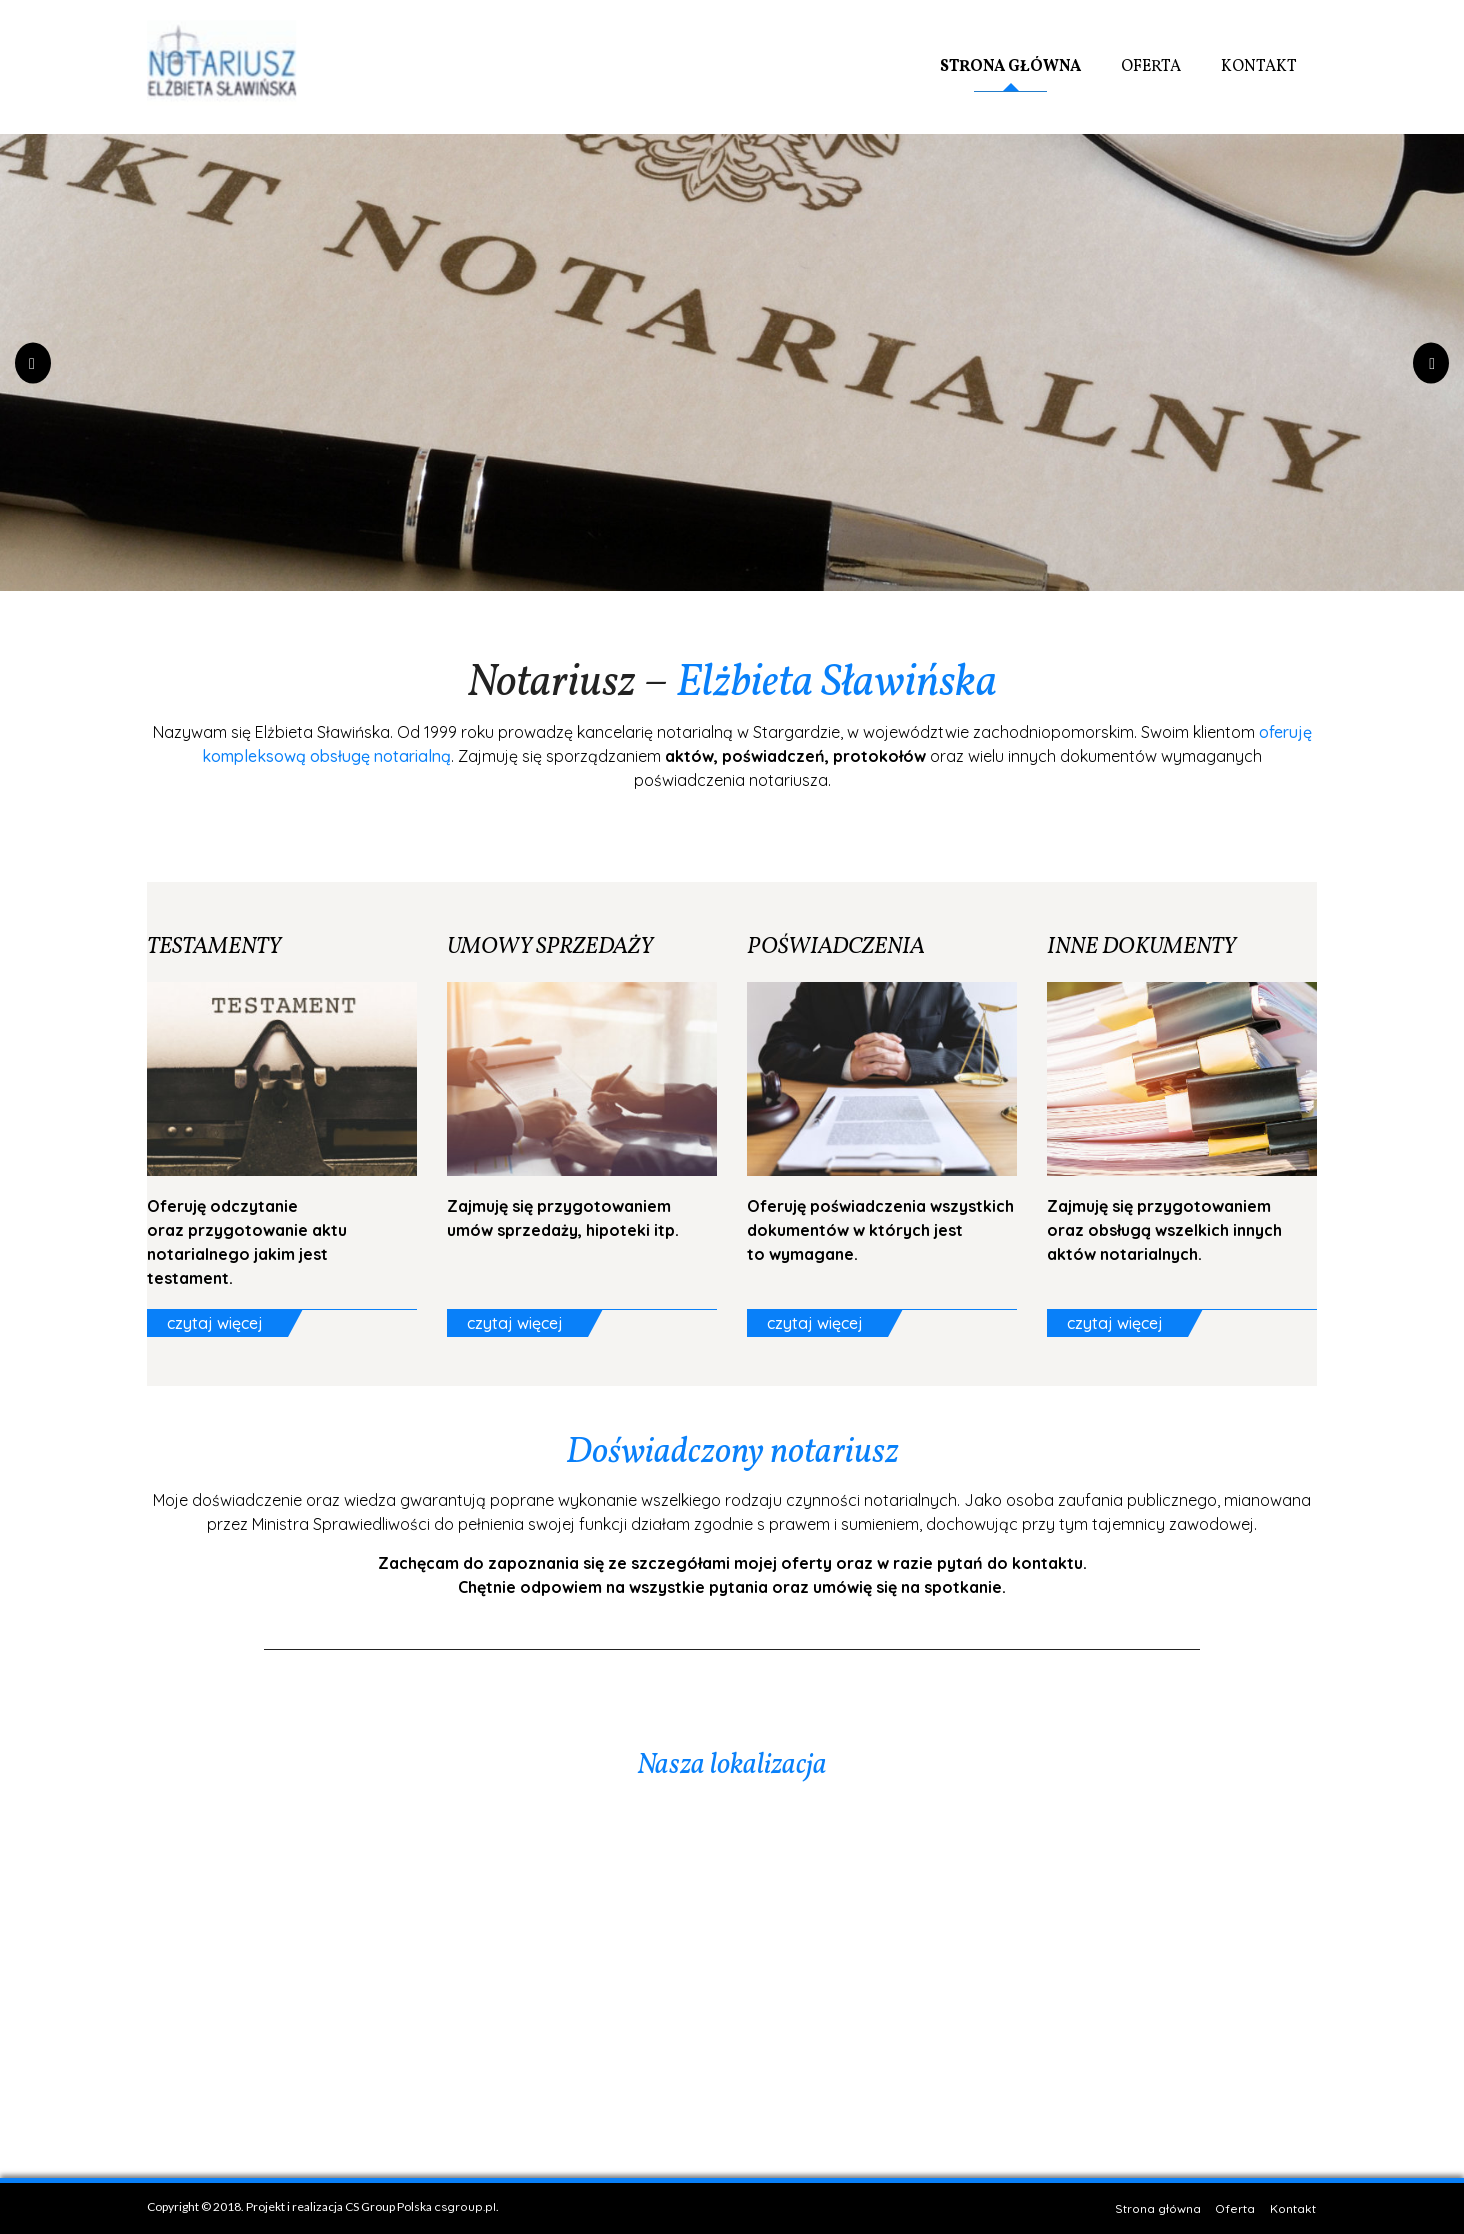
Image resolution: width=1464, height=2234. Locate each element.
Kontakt (1259, 67)
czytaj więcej (215, 1323)
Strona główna (1010, 67)
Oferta (1151, 67)
